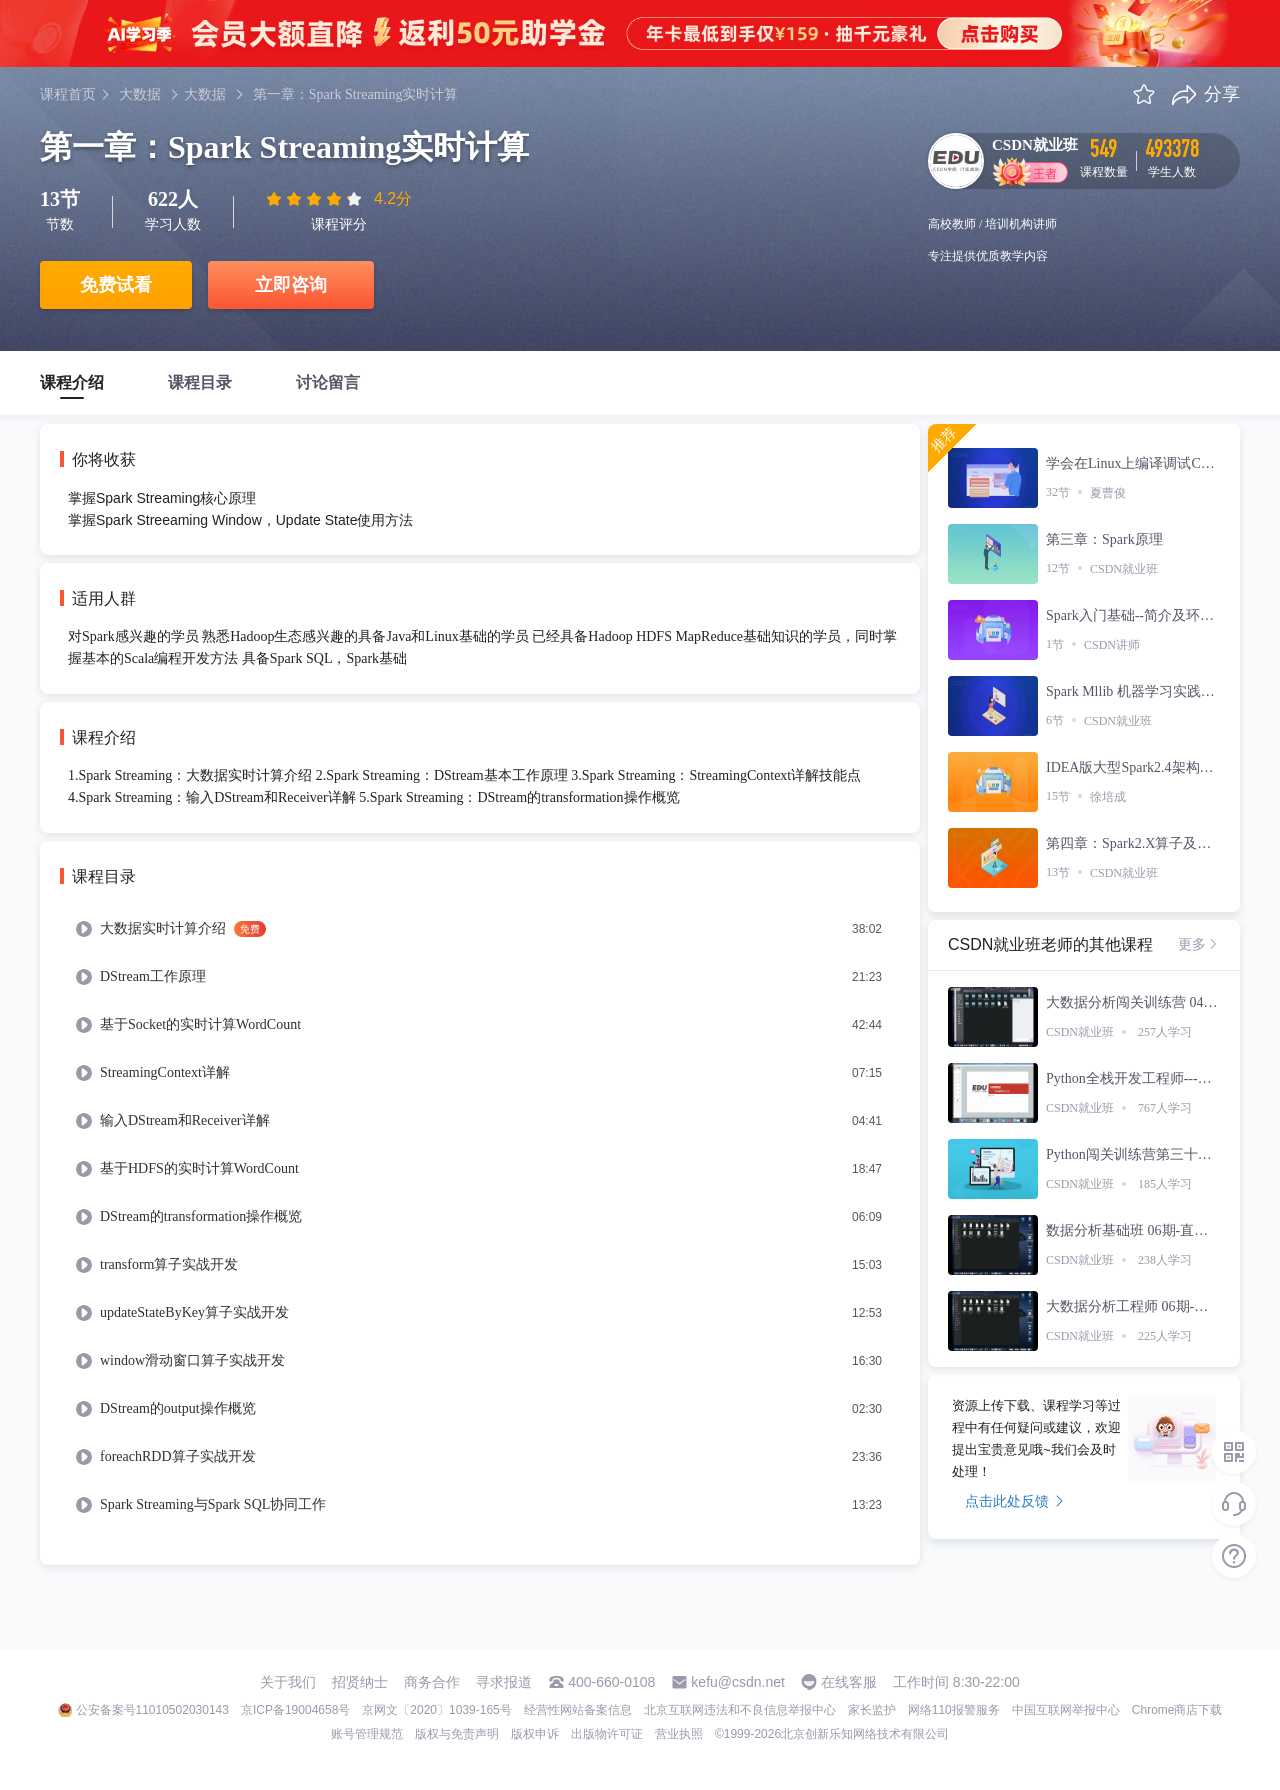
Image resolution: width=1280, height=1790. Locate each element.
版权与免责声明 (457, 1734)
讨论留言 (328, 382)
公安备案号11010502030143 (152, 1710)
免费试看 (116, 285)
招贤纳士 (360, 1682)
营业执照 (679, 1734)
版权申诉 (535, 1734)
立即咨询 (291, 285)
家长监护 (872, 1710)
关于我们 (288, 1682)
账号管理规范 (367, 1734)
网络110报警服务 (954, 1710)
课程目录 (200, 382)
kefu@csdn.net (738, 1682)
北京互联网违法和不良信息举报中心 (740, 1710)
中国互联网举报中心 (1066, 1710)
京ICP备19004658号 (295, 1710)
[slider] (316, 199)
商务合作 (432, 1682)
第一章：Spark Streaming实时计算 (356, 94)
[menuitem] (480, 929)
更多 (1199, 944)
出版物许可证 (607, 1734)
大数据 (140, 94)
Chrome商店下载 (1177, 1710)
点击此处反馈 (1014, 1501)
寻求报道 (504, 1682)
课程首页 (68, 94)
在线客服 (849, 1682)
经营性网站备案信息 (578, 1710)
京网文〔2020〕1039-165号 (436, 1710)
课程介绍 (72, 382)
